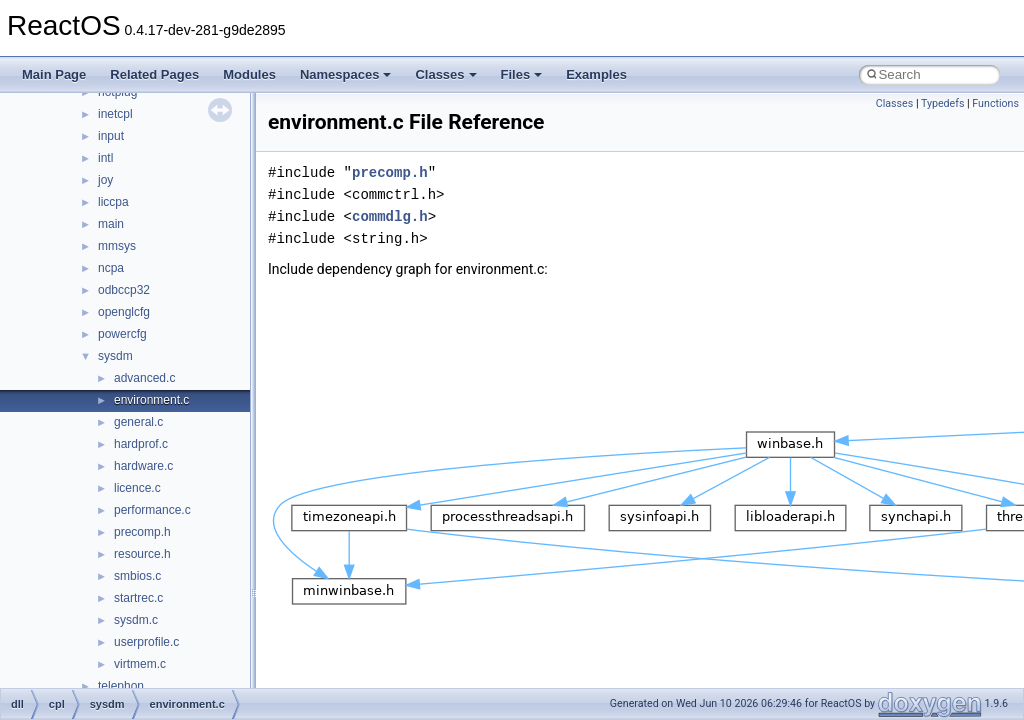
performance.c (152, 510)
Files (522, 74)
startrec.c (138, 598)
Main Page (54, 74)
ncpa (111, 268)
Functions (995, 103)
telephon (121, 686)
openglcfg (124, 312)
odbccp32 (124, 290)
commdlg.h (390, 216)
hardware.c (143, 466)
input (111, 136)
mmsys (117, 246)
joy (105, 180)
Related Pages (154, 74)
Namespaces (346, 74)
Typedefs (943, 103)
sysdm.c (136, 620)
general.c (138, 422)
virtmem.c (140, 664)
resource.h (142, 554)
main (111, 224)
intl (105, 158)
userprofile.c (146, 642)
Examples (596, 74)
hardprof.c (141, 444)
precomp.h (142, 532)
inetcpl (115, 114)
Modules (249, 74)
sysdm (115, 356)
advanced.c (144, 378)
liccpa (113, 202)
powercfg (122, 334)
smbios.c (137, 576)
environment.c (151, 400)
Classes (445, 74)
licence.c (137, 488)
